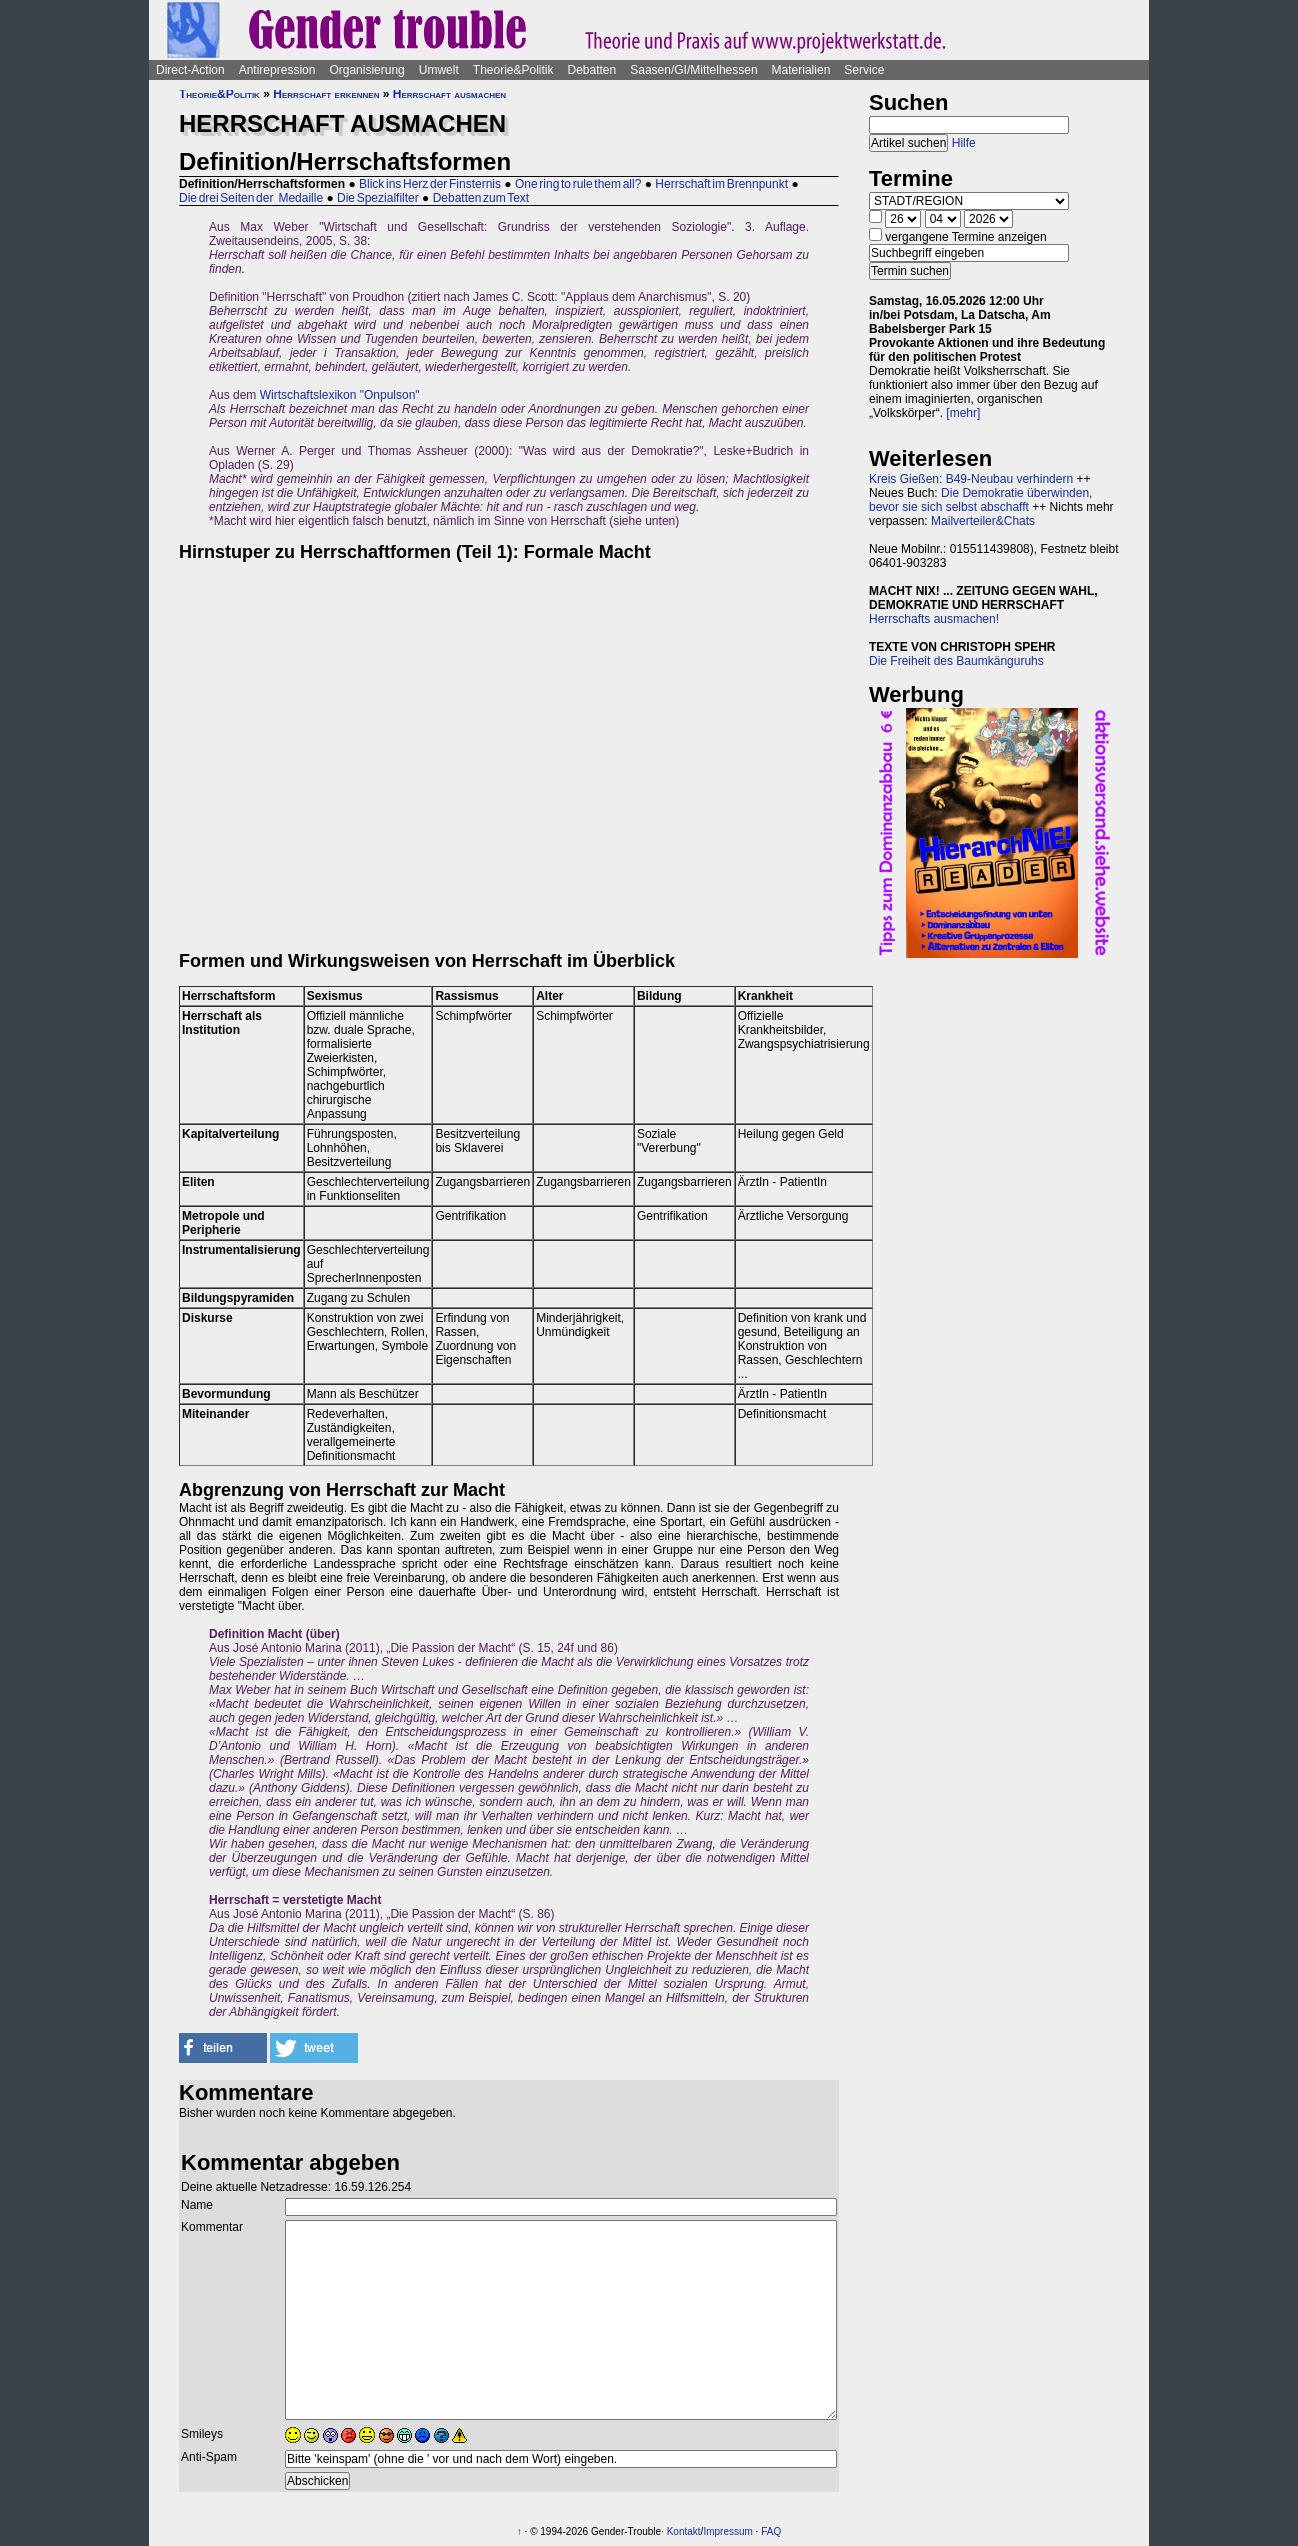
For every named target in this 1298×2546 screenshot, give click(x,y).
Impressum (727, 2531)
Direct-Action (190, 70)
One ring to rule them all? (578, 184)
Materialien (801, 70)
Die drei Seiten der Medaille (251, 198)
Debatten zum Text (481, 198)
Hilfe (964, 143)
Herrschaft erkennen (326, 94)
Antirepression (277, 70)
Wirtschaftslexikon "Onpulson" (340, 395)
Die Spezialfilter (378, 198)
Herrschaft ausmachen (449, 94)
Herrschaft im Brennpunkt (721, 184)
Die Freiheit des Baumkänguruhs (956, 661)
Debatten (592, 70)
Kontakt (684, 2531)
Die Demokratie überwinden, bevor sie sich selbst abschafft (980, 500)
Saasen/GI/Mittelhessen (693, 70)
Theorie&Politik (513, 70)
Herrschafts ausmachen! (934, 619)
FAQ (771, 2531)
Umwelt (439, 70)
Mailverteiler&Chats (983, 521)
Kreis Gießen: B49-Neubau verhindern (971, 479)
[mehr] (963, 413)
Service (864, 70)
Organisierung (366, 70)
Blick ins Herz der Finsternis (430, 184)
